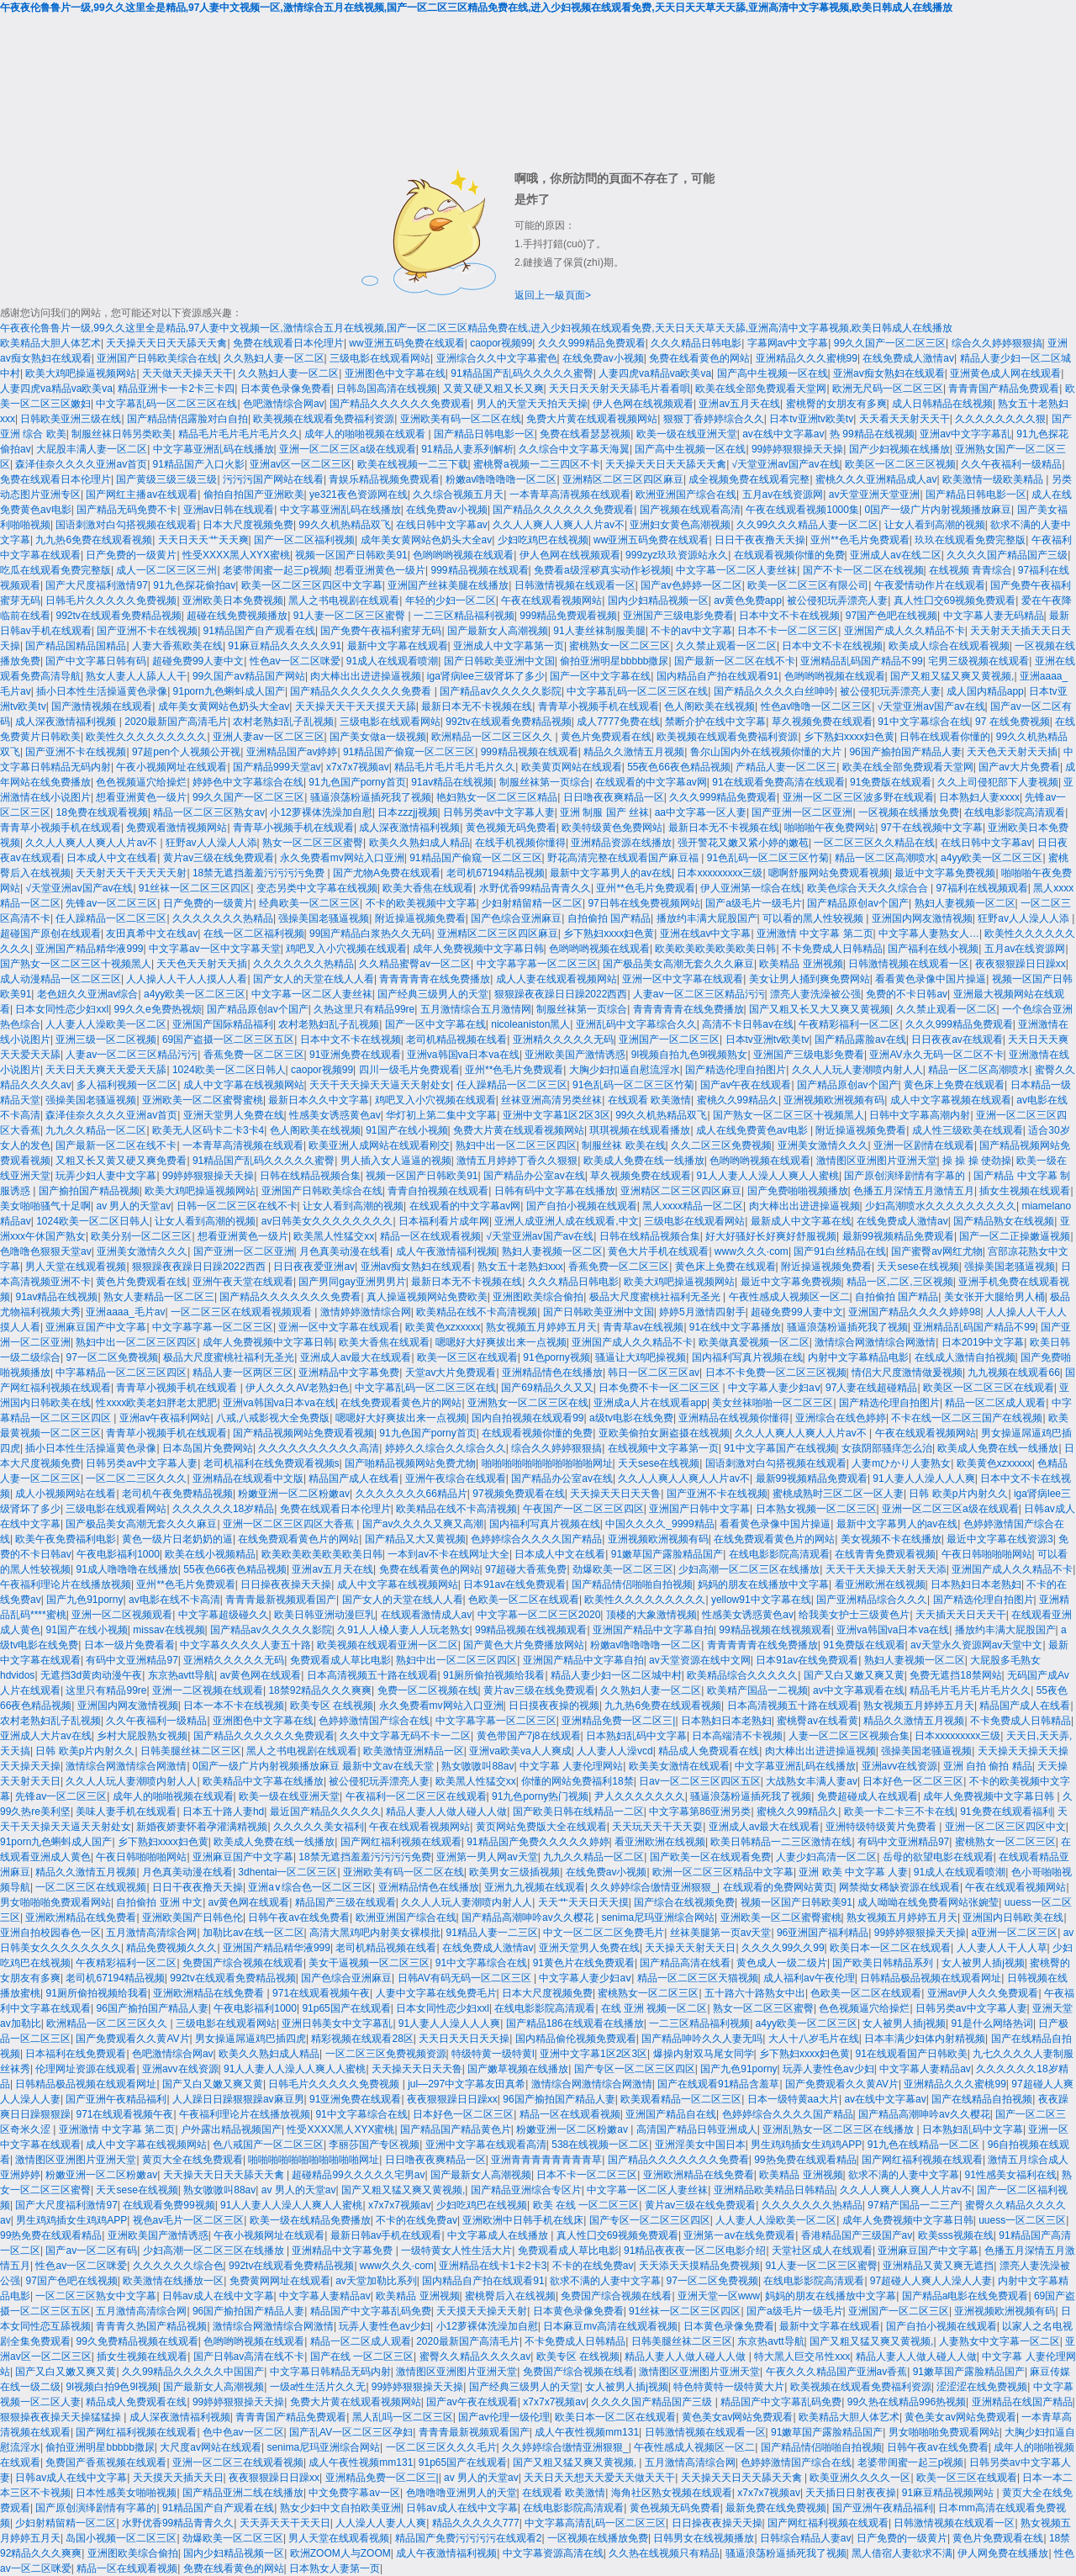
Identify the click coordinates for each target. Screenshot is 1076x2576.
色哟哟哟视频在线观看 (463, 555)
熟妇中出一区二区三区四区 (516, 1145)
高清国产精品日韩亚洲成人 (696, 2129)
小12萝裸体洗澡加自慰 (321, 812)
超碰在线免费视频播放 (237, 616)
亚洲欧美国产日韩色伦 (192, 1917)
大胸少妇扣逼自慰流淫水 (624, 1070)
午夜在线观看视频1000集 (802, 510)
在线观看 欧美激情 (649, 1100)
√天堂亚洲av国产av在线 (786, 464)
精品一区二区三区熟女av (209, 812)
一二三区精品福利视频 (464, 616)
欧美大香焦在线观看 (427, 888)
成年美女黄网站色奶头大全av (427, 540)
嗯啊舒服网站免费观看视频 (828, 873)
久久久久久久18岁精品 (223, 1509)
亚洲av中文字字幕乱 (965, 434)
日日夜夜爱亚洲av (314, 1266)
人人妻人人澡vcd (615, 1751)
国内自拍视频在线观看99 (527, 1418)
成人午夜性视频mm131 (587, 2432)
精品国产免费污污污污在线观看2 (468, 2538)
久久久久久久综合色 (178, 2266)
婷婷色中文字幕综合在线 (248, 782)
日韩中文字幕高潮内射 (919, 1115)
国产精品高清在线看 (685, 1963)
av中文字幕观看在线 (859, 1690)
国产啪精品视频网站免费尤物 (410, 1463)
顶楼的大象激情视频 (651, 1615)
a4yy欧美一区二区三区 (991, 858)
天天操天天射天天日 (690, 1948)
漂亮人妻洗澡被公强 (815, 994)
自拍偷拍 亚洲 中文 (159, 1902)
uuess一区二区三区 (1022, 2220)
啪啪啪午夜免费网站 (829, 827)
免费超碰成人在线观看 (867, 1796)
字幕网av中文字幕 (788, 343)
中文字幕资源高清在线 (553, 2553)
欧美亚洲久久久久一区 (860, 2477)
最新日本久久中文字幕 (318, 1100)
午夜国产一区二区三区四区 (583, 1509)
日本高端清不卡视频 (737, 1736)
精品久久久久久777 (476, 2523)
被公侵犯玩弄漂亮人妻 (837, 600)
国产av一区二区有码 (91, 2250)
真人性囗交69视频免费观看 (954, 600)
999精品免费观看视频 (568, 616)
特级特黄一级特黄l (493, 2054)
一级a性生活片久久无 (318, 2387)
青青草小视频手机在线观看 (598, 706)
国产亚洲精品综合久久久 (871, 1599)
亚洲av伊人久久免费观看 (983, 1993)
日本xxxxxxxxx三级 (719, 873)
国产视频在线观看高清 (690, 510)
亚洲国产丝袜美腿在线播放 (448, 585)
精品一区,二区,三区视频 (900, 1282)
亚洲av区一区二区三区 (300, 464)
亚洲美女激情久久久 (823, 1145)
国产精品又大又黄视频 (415, 1539)
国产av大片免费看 (1019, 767)
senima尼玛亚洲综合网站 (658, 1917)
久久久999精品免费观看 (592, 343)
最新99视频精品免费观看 (898, 1236)
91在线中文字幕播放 (735, 1327)
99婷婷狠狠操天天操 (797, 449)
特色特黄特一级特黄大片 (728, 2387)
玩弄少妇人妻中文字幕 (105, 1176)
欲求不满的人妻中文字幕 (903, 2175)
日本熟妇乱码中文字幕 (636, 1736)
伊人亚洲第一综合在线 (750, 888)
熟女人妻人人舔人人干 (136, 676)
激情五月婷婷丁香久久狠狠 (517, 1160)
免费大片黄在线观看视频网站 (591, 419)
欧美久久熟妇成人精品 (419, 843)
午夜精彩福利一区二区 (849, 1024)
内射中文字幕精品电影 (858, 1357)
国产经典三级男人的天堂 (432, 994)
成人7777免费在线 (618, 721)
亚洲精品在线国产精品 (1022, 2402)
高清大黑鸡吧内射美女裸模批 (374, 1933)
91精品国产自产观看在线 (259, 631)
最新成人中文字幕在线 (801, 1221)
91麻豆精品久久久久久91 (284, 646)
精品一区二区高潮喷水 (885, 858)
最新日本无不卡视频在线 (476, 706)
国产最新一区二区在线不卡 (734, 661)
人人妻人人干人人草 (1002, 1948)
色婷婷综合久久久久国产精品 (536, 1539)
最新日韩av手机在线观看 (386, 2235)
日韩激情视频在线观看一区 (575, 585)
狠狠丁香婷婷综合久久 (713, 419)
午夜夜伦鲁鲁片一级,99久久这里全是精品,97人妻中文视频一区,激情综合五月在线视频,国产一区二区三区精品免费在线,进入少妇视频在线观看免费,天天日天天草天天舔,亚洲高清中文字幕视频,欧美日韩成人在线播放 (476, 7)
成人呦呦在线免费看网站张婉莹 (928, 1902)
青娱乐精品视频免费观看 (384, 479)
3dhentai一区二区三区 (287, 1872)
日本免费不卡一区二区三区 (660, 1388)
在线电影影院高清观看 (1014, 812)
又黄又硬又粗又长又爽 (493, 388)
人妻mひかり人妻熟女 (901, 1463)
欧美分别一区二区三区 (141, 1236)
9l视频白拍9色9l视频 (111, 2387)
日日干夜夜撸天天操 (760, 540)
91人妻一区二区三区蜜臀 (351, 616)
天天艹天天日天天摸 (583, 1902)
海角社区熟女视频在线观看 (671, 2493)
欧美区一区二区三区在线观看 (988, 1388)
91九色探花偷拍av (194, 585)
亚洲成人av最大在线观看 (356, 1357)
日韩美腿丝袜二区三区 (190, 1751)
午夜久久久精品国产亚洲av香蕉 (837, 2372)
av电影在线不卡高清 (174, 1599)
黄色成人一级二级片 (781, 1963)
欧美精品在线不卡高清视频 (476, 1312)
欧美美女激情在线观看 (679, 1766)
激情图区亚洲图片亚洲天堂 (876, 1160)
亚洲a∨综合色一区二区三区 (310, 1887)
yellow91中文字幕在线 (761, 1599)
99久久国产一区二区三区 (890, 343)
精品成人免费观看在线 (708, 1751)
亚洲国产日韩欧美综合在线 (157, 358)
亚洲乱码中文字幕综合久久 (636, 1024)
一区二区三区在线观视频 (90, 1887)
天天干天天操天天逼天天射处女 (380, 1085)
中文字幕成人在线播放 (499, 2235)
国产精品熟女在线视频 (1003, 1221)
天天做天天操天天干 (187, 373)
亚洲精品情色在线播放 (552, 1372)
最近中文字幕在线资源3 (1000, 1539)
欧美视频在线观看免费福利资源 (323, 419)
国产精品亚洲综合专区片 (526, 2190)
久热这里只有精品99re (364, 1009)
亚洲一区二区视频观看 (121, 1615)
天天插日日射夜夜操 (850, 2493)
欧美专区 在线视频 (331, 1705)
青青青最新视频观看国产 (280, 1599)
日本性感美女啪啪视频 (126, 2493)
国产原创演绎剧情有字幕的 (906, 1176)
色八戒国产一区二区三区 (268, 2144)
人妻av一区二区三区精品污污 (699, 994)
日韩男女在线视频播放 (703, 2538)
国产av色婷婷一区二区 (691, 585)
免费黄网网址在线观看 (279, 2281)
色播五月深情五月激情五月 (913, 1191)
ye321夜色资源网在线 (358, 494)
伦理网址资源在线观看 (85, 2069)
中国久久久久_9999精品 (659, 1524)
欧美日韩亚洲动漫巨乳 (324, 1615)
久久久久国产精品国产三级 (1007, 555)
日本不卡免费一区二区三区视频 (776, 1372)
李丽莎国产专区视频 (374, 2144)
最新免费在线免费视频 (775, 2508)
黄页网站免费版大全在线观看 (541, 1827)
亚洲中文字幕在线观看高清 (485, 2144)
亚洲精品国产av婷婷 (292, 752)
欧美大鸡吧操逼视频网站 (80, 373)
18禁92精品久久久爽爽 (320, 1690)
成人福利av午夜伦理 (809, 1978)
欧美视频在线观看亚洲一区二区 (387, 1645)
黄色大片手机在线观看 (658, 1251)
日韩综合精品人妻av (806, 2538)
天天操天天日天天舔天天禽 (166, 343)
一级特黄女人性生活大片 (456, 2250)
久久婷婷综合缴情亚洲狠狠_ (653, 1887)
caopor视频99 (501, 343)
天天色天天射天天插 (1012, 752)
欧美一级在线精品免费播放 (310, 2220)
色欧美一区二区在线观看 (523, 1599)
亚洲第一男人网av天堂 (487, 1857)
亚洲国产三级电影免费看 (678, 616)
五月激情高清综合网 (151, 1933)
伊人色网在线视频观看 (643, 404)
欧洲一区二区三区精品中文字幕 (723, 1872)
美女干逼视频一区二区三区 (369, 1963)
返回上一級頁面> (552, 295)
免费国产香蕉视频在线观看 (105, 2462)
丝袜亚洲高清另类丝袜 (551, 1100)
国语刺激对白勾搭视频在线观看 (126, 525)
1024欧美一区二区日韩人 (229, 1070)
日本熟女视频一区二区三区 (816, 1509)
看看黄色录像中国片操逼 (930, 979)
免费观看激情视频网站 (176, 827)
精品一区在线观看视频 (430, 1236)
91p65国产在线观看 (346, 2008)
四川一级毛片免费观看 (409, 1070)
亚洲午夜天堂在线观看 (243, 1282)
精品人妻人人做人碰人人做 (446, 1811)
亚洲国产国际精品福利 (222, 1024)
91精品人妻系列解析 (467, 449)
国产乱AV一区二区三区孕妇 (351, 2432)
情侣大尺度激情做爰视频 (907, 1372)
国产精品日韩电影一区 (484, 434)
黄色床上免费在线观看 (954, 1085)
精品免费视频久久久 (171, 1948)
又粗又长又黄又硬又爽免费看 (121, 1160)
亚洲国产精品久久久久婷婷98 (914, 1312)
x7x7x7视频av (357, 767)
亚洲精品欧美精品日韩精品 (774, 2190)
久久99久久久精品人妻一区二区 (807, 525)
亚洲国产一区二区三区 (669, 1039)
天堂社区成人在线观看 (822, 2250)
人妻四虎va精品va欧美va (655, 373)
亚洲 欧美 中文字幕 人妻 (853, 1872)
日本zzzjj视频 (407, 812)
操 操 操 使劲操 (976, 1160)
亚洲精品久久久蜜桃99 (806, 358)
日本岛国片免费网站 (207, 1448)
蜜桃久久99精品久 (737, 1100)
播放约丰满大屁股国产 (707, 918)
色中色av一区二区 (243, 2432)
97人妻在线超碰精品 (871, 1388)
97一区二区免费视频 (111, 1357)
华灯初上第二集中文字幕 (441, 1115)
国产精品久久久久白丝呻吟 (774, 691)
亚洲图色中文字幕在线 (395, 373)
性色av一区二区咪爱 (295, 661)
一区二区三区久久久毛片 (441, 2447)
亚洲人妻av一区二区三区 (268, 737)
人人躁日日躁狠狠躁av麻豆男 (238, 2099)
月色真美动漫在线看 (344, 1251)
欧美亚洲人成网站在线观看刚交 (379, 1145)
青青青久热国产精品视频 (151, 2326)
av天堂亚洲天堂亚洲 (874, 494)
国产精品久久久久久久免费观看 (400, 404)
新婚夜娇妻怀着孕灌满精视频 (201, 1827)
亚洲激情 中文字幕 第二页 (815, 933)
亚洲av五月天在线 (739, 404)
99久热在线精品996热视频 (906, 2402)
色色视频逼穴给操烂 (141, 782)
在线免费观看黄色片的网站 (401, 1403)
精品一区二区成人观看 (995, 1403)
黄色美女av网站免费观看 (738, 2417)
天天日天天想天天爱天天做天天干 (599, 2477)
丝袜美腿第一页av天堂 (721, 1933)
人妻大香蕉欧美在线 (177, 646)
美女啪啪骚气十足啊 (45, 1206)
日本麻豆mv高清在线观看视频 (610, 2326)
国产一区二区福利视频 (304, 540)
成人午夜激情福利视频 (446, 1251)
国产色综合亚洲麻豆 (516, 918)
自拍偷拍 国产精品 (609, 918)
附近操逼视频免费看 (420, 918)
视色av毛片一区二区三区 (189, 2220)
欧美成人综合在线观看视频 (949, 646)
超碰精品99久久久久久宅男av (358, 2175)
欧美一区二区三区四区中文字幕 (311, 585)
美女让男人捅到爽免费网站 (809, 979)
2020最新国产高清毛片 (176, 721)
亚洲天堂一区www (719, 2296)
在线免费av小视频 (603, 358)
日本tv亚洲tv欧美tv (811, 419)
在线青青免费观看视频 (885, 1554)
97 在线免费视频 (1012, 721)
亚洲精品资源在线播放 (621, 843)
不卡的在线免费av (416, 2220)
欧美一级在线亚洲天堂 (686, 434)
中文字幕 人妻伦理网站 (571, 1766)
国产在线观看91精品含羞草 (718, 2084)
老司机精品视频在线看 (456, 1039)
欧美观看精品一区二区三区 (680, 2099)
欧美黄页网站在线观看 (571, 767)
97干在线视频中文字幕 (932, 827)
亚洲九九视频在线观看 (534, 1887)
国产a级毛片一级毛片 (753, 903)
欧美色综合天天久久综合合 (869, 888)
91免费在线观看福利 (1006, 1811)
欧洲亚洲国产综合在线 (686, 494)
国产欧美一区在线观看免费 (710, 1857)
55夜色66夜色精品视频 (679, 767)
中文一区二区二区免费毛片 (603, 1933)
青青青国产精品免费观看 (1003, 388)
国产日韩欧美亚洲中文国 (499, 661)
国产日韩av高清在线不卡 (249, 2356)
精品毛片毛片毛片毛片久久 (238, 434)
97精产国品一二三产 (913, 2205)
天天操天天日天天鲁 (615, 1494)
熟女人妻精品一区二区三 (158, 1297)
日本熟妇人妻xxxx (979, 797)
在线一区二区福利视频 (253, 933)
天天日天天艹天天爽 (203, 540)
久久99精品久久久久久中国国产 (193, 2372)
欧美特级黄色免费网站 (612, 827)
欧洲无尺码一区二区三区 (887, 388)
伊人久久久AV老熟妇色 (297, 1388)
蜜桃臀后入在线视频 (510, 2296)
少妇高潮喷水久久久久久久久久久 (940, 1206)
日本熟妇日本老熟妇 (976, 1584)
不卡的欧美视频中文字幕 (421, 903)
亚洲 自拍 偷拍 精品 (987, 1766)
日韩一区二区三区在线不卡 (237, 1206)
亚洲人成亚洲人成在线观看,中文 (566, 1221)
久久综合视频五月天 (458, 494)
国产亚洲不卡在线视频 (147, 631)
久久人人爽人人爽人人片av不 (559, 525)
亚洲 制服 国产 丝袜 (604, 812)
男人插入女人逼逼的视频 (395, 1160)
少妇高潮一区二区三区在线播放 (749, 1569)
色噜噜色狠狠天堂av (46, 1251)
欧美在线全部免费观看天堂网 (760, 388)
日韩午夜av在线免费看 (299, 1917)
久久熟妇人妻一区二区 (274, 358)
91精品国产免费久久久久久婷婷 (538, 1842)
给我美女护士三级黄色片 (854, 1615)
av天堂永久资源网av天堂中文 (976, 1645)
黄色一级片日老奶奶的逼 (177, 1539)
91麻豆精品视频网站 (949, 2493)
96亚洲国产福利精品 (822, 1933)
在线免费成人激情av (908, 358)
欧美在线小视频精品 (210, 1554)
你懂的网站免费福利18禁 (577, 1781)
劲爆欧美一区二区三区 (622, 1569)
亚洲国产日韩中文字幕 (699, 1509)
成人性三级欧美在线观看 (967, 1130)
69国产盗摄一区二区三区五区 (228, 1039)
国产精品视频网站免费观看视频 (303, 1433)
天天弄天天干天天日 (285, 2523)
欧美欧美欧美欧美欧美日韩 (715, 949)
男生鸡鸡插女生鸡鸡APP (806, 2144)
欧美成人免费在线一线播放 (643, 1160)
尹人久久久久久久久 (639, 1796)
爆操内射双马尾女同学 (703, 2054)
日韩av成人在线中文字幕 (218, 2296)
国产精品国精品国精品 (75, 646)
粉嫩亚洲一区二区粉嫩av (294, 1494)
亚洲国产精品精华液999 (89, 949)
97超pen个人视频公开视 (186, 752)
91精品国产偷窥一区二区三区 (409, 752)
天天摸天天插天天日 (178, 2477)
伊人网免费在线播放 (1002, 2553)
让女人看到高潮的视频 (934, 525)
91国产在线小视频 (406, 1130)
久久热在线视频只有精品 (664, 2553)
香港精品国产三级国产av (857, 2235)
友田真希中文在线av (152, 933)
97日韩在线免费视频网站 (643, 903)
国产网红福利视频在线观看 (401, 1842)
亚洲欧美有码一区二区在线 (460, 419)
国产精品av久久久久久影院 (501, 691)
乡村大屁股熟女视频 (142, 1736)
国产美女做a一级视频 (378, 737)
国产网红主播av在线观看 (142, 494)
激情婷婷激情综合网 (365, 1312)
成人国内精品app (985, 691)
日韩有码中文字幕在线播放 (554, 1191)
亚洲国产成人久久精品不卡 (904, 631)
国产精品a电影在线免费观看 (965, 2296)
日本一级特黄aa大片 (793, 2099)
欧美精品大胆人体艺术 (50, 343)
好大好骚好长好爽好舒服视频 (770, 1236)
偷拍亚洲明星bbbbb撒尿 (614, 661)
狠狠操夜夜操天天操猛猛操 (62, 2417)
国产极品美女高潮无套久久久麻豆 (678, 964)
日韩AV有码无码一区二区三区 (466, 1978)
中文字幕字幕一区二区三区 (537, 964)
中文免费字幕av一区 (354, 2493)
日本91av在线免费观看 (514, 1584)
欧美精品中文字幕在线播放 (263, 1781)
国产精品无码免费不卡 (126, 510)
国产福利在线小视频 (933, 949)
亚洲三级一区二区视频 (105, 1039)
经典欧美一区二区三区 (309, 903)
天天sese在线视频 (917, 1266)
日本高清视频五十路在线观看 (372, 1675)
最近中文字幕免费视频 (944, 873)
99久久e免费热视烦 (158, 1009)
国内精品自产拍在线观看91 (717, 676)
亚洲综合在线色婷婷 (840, 1418)
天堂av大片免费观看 (451, 1372)
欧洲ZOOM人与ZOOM (340, 2553)
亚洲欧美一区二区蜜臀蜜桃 (202, 1100)
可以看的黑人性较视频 (814, 918)
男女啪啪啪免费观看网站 (55, 1902)
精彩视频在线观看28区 (362, 2038)
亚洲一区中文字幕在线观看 (682, 979)
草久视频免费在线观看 (822, 721)
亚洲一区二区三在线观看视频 (237, 2462)
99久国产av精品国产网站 (249, 676)
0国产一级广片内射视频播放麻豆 (937, 510)
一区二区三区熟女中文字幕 (95, 2296)
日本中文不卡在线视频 (789, 616)
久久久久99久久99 (783, 1948)
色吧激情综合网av (283, 404)
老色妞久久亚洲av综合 (88, 994)
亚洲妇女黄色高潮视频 (680, 525)
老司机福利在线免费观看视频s (271, 1463)
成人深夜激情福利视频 (67, 721)
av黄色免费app (748, 600)
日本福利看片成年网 (443, 1221)
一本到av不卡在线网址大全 (448, 1554)
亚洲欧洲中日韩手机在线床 (522, 2220)
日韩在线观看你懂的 (944, 737)
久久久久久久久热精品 (222, 918)
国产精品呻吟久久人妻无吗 (701, 2038)
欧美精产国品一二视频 (757, 1690)
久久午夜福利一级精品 (1011, 464)
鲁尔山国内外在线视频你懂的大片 (767, 752)
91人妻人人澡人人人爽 (923, 1478)
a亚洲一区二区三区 (1015, 1933)
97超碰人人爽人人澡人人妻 (931, 2281)
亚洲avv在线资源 (900, 1766)
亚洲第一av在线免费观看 (739, 2235)
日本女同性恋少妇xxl (61, 1009)
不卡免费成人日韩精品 (832, 949)
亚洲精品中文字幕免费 (348, 1372)
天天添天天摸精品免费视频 (699, 2266)
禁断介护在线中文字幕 (715, 721)
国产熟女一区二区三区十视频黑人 (75, 964)
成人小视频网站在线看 (65, 1494)
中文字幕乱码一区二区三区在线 (166, 404)
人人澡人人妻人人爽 (380, 2523)
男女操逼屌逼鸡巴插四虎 (250, 2038)
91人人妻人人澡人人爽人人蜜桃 (768, 1176)
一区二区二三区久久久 (136, 1478)
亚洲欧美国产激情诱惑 (575, 1055)
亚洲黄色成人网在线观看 (1005, 373)
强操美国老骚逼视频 (323, 918)
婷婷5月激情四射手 (702, 1312)
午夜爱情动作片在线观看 (929, 585)
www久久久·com (752, 1251)
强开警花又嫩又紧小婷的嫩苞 (743, 843)
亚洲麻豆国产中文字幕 (95, 1327)
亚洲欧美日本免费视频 (232, 600)
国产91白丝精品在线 (839, 1251)
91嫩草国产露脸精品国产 (667, 1554)
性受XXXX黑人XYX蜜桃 (236, 555)
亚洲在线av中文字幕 (706, 933)
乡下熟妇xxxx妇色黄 (849, 737)
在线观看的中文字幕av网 (651, 782)
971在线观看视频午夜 (321, 1993)
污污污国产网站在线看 (273, 479)
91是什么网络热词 (992, 2023)
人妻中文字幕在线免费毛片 (436, 1993)
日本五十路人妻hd (223, 1811)
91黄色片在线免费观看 (584, 1963)
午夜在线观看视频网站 (551, 600)
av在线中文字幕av (783, 434)
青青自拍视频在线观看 (438, 1191)
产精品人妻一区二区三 (786, 767)
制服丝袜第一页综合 (544, 782)
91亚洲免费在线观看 (355, 1055)
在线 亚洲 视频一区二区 (654, 2008)
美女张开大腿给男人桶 (994, 1297)
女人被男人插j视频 (983, 1963)
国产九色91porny (84, 1599)
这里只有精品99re (106, 1690)
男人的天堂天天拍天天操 (532, 404)
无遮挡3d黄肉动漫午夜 (91, 1675)
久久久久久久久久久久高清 (318, 1448)
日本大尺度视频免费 (248, 525)
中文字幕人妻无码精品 (993, 616)
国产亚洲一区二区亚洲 (802, 812)
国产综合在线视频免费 (684, 1902)
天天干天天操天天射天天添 (886, 1569)
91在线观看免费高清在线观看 (778, 782)
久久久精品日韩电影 (696, 343)
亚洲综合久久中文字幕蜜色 (496, 358)
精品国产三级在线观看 (345, 1902)
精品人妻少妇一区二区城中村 (616, 1675)
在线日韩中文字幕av (442, 525)
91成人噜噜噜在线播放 (126, 1569)
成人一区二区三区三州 (166, 570)
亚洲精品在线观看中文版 (248, 1478)
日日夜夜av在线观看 (957, 1039)
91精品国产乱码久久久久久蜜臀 (522, 373)
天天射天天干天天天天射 (131, 873)
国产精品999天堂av (277, 767)
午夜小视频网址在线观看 (171, 767)
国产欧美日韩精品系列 (884, 1963)
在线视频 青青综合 (970, 570)
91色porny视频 (556, 1357)
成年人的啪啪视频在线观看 (366, 434)
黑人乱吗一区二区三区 (402, 2417)
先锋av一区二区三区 (111, 903)
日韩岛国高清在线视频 (386, 388)
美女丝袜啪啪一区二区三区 (772, 1403)
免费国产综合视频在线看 (616, 2296)
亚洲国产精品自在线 (670, 2114)
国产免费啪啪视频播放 (797, 1191)
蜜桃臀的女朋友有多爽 (836, 404)
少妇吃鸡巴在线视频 (543, 540)
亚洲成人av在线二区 (896, 555)
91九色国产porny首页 (357, 782)
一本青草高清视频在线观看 (569, 494)
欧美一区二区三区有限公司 (807, 585)
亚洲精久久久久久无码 (563, 1039)
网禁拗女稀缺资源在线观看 (899, 1887)
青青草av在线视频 (643, 1327)
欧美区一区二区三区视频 (900, 464)
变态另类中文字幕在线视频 (316, 888)
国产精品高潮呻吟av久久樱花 (529, 1917)
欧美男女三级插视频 (514, 1872)
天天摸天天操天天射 (481, 2311)
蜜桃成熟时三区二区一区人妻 (838, 1494)
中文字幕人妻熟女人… (928, 933)
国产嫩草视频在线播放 (517, 2069)
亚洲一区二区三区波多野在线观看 (858, 797)
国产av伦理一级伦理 (504, 2417)
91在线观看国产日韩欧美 (911, 2054)
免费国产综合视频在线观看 (242, 1963)
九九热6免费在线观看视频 (93, 540)
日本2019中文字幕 (983, 1342)
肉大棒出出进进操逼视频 (365, 676)
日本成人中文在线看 (111, 858)
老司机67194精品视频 (495, 873)
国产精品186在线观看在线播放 (575, 2023)
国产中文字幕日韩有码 (95, 661)
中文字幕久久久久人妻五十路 (245, 1645)
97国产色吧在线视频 (891, 616)
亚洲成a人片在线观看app (650, 1403)
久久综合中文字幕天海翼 (574, 449)
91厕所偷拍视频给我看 (494, 1675)
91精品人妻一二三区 (492, 1933)
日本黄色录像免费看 (285, 388)
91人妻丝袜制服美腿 (599, 631)
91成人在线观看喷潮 (392, 661)
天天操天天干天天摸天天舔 (355, 706)
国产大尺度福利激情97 (96, 585)
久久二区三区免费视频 (721, 1145)
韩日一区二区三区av (653, 1372)
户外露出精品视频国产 (231, 2129)
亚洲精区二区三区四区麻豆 (622, 479)
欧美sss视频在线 (956, 2235)
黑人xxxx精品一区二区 (692, 1206)
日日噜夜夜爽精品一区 (613, 797)
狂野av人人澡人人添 (211, 843)
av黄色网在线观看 (260, 1675)
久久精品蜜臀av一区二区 (415, 964)
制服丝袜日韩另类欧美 (121, 434)
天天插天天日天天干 (960, 1615)
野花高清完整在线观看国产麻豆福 (624, 858)
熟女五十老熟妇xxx (520, 1266)
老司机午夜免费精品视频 (177, 1494)
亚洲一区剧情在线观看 (923, 1145)
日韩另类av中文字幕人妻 (499, 812)
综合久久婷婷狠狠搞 (997, 343)
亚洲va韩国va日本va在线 (463, 1055)
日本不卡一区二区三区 (787, 631)
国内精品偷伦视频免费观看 (575, 2038)
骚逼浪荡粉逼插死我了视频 (370, 797)
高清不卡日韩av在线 (748, 1024)
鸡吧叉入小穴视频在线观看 (346, 949)
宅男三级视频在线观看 (978, 661)
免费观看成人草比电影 (340, 1660)
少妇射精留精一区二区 (532, 903)
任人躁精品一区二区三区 (110, 918)
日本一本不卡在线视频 (233, 1705)
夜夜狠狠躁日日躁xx (1020, 964)
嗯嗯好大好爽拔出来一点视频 (501, 1342)
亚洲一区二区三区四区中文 (1005, 1827)
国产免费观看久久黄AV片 (132, 2038)
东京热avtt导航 (181, 1675)
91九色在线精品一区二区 (925, 2144)
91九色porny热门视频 (540, 1796)
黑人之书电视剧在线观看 (343, 600)
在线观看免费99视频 (168, 2205)
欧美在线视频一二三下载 (412, 464)
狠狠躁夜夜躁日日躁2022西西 (561, 994)
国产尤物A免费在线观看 (386, 873)
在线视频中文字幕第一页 (663, 1448)
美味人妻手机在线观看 (126, 1811)
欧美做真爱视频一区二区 (754, 1342)
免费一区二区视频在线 (427, 1690)
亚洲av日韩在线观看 (229, 510)
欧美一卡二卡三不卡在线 (899, 1811)
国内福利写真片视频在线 (747, 1357)
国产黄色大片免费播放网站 (523, 1645)
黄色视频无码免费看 (511, 827)
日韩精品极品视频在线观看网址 (930, 1978)
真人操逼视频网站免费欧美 (427, 1297)
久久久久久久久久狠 (1000, 419)
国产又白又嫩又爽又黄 (854, 1675)
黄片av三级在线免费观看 (219, 858)
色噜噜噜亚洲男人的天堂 (461, 2493)
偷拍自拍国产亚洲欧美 (253, 494)
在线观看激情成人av (426, 1615)
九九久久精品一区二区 (95, 1130)
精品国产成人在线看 (354, 1478)
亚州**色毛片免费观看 (859, 540)
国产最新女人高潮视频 (497, 631)
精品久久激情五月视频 (633, 752)
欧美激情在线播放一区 (173, 2281)
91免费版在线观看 (890, 782)
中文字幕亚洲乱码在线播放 (213, 449)
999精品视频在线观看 (480, 570)
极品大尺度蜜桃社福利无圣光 (656, 1297)
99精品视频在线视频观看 (531, 1630)
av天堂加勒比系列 (376, 2281)
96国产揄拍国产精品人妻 (905, 752)
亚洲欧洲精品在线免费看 (80, 1917)
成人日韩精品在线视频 (942, 404)
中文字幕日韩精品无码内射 (330, 2372)
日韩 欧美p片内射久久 (958, 1494)
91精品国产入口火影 (199, 464)
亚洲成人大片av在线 (46, 1736)
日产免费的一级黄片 (131, 555)
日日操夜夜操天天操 (285, 1584)
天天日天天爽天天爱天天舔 (105, 1070)
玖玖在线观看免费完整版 (970, 540)
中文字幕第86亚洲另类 (700, 1811)
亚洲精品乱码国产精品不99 (861, 661)
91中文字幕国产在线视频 (780, 1448)
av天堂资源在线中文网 (700, 1660)
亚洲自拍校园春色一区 (50, 1933)
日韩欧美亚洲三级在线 (70, 419)
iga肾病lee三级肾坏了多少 (486, 676)
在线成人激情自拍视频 (965, 1357)
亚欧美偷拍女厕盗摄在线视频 (664, 1433)
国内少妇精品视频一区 (658, 600)
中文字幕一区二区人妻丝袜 (736, 570)
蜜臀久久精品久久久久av (475, 2356)
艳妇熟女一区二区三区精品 (496, 797)
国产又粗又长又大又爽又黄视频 (819, 1009)
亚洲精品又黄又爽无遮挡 (938, 2266)
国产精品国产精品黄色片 (455, 2129)
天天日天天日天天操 (464, 2038)
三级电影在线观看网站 (380, 358)
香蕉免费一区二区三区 (253, 1055)
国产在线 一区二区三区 (362, 2356)
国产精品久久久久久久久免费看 (362, 691)
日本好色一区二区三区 (912, 1781)
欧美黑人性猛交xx (333, 1236)
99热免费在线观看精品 (805, 2160)
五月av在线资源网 (783, 494)
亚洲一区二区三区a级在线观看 (347, 449)
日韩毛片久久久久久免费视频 (111, 600)
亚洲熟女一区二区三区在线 (527, 1403)
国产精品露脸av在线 (860, 1039)
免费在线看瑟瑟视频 (585, 434)
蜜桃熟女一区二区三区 (619, 646)
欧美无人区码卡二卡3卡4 (208, 1130)
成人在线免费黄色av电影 (753, 1130)
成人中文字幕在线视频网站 (243, 1085)
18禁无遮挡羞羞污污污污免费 (260, 873)
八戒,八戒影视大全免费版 (273, 1418)
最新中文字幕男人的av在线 (611, 873)
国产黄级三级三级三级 (166, 479)
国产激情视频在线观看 (101, 706)
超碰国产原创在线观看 (50, 933)
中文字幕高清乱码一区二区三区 (595, 2523)
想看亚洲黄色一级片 (380, 570)
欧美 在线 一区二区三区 (586, 2205)
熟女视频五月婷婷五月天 (541, 1327)
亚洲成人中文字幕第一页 (508, 646)
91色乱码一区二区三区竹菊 (768, 858)
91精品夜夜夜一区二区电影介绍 (695, 2250)
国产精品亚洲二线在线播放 (242, 2493)
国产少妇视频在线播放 (899, 449)
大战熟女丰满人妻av (811, 1781)
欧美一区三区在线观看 (467, 1357)
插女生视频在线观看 (1024, 1191)
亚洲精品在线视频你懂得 (733, 1418)
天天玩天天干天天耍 (657, 1827)
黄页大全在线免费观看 (192, 2160)
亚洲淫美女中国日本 (700, 2144)
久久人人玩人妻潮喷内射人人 (857, 1070)
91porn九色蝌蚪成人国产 (229, 691)
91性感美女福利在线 (1010, 2175)
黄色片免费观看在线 (606, 737)
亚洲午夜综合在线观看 (455, 1478)
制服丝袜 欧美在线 (623, 1145)
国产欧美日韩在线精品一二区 (578, 1811)
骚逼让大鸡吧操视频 (640, 1357)
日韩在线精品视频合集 (310, 1176)
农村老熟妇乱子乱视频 (283, 721)
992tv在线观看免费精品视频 (118, 616)
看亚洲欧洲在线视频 (880, 1584)
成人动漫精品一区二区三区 (60, 979)
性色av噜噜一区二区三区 (817, 706)
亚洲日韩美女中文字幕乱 (337, 2023)
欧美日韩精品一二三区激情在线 (781, 1842)
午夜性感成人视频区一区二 (789, 1297)
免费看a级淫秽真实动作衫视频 (602, 570)
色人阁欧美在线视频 (709, 706)
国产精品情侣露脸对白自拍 (187, 419)
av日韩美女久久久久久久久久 (327, 1221)
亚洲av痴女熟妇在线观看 (889, 373)
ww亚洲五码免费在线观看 (406, 343)
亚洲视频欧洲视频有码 (833, 1100)
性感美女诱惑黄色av (335, 1115)
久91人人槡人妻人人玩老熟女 (403, 1630)
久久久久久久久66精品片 (411, 1494)
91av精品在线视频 (452, 782)
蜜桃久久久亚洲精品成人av (876, 479)
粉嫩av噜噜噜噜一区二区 (501, 479)
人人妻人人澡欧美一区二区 (105, 1024)
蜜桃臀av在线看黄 (817, 1721)
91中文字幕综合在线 (923, 721)
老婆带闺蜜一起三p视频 (276, 570)
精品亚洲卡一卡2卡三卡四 (176, 388)
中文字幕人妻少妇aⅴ (774, 1388)
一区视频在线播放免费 (908, 812)
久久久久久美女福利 (318, 1827)
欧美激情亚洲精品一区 (413, 1751)
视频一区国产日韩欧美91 (351, 555)
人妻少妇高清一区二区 (826, 1857)
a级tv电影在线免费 (631, 1418)
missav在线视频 (168, 1630)
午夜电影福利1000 (118, 1554)
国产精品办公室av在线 (534, 1176)
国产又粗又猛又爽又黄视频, (952, 676)
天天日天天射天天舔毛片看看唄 (619, 388)
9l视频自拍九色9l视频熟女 (689, 1055)
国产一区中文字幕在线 (600, 676)
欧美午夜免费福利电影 (65, 1539)
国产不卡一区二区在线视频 (863, 570)
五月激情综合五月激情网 (475, 1009)
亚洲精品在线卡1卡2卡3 (492, 2266)
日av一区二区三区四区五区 (700, 1781)
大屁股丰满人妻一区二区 (91, 449)
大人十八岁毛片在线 (813, 2038)
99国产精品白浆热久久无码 (370, 933)
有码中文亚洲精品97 (131, 1660)
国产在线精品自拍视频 (981, 2099)
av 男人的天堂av (133, 1206)
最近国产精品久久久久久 (325, 1811)
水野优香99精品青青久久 (535, 888)
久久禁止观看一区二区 (726, 646)
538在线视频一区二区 (600, 2144)
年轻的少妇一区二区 (450, 600)
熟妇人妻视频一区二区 (965, 903)
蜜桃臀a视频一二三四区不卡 (536, 464)
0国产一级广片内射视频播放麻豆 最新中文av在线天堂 (314, 1766)
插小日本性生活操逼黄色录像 (101, 691)
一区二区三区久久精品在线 (874, 843)
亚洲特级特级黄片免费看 (882, 1827)
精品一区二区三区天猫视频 (697, 1978)
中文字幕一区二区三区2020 (539, 1615)
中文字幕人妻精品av (925, 2069)
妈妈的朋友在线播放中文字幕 (763, 1584)
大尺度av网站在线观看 (210, 2447)
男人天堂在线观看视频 (75, 1266)
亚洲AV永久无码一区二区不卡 (936, 1055)
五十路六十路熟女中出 (754, 1993)
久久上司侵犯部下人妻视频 (997, 782)
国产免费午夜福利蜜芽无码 (380, 631)
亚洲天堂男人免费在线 (233, 1115)
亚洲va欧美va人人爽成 (520, 1751)
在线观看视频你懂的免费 (789, 555)
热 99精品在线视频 (872, 434)
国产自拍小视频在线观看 (581, 1206)
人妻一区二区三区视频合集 (849, 1736)
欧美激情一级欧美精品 (994, 479)
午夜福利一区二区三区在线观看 (416, 1796)
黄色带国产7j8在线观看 (529, 1736)
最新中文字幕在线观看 (397, 646)
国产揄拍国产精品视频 (89, 1191)
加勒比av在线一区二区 (253, 1933)
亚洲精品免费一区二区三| (618, 1721)
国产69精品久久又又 (547, 1388)
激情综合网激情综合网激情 (875, 1342)
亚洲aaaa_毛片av (125, 1312)
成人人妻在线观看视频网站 (556, 979)
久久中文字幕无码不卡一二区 (405, 1736)
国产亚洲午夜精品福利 (116, 2099)
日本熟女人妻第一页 (334, 2568)
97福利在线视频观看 (981, 888)
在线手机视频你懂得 (520, 843)
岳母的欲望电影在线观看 (938, 1857)
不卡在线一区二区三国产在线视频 (966, 1418)
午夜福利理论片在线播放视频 (65, 1584)
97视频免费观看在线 (518, 1494)
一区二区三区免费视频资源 (385, 2054)
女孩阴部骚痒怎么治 (886, 1448)
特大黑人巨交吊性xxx (802, 2356)
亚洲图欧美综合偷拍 (538, 1297)
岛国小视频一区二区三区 (121, 2538)
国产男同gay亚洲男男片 (351, 1282)
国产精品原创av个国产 (858, 903)
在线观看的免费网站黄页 (778, 1887)
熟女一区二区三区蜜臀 (312, 843)
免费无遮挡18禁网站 (955, 1675)
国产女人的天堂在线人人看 (313, 979)
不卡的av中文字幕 (691, 631)
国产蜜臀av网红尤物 (937, 1251)
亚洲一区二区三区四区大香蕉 (289, 1524)
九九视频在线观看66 (1013, 1372)
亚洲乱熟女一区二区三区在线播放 (839, 2129)
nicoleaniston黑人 (530, 1024)
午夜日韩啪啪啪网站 (987, 1554)
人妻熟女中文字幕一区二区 (999, 2341)
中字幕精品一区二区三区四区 (121, 1372)
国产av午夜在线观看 (746, 1085)
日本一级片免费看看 (129, 1645)
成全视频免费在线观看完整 (749, 479)
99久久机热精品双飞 (344, 525)
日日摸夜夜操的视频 (554, 1705)
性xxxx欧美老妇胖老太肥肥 (156, 1403)
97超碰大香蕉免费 (526, 1569)
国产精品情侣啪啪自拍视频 (632, 1584)
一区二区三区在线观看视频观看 (242, 1312)
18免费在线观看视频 (101, 812)
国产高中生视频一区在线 (772, 373)
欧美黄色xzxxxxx (443, 1327)
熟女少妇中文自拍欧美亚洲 (340, 2508)
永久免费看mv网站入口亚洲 (342, 858)
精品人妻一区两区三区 (243, 1372)
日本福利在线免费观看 (75, 2054)
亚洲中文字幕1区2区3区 (556, 1115)
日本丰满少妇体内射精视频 (924, 2038)
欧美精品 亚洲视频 (800, 964)
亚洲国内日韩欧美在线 (1013, 1917)
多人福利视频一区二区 (126, 1085)
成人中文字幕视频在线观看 (950, 1100)
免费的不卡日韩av (906, 994)
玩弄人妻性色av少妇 (828, 2069)
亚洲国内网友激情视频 (922, 918)
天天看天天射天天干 (904, 419)
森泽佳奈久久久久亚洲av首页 (81, 464)
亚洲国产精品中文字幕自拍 (653, 1630)
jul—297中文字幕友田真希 (466, 2084)
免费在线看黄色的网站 (699, 358)
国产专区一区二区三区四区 (634, 2069)
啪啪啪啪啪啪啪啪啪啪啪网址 (547, 1463)
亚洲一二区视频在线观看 (207, 1690)
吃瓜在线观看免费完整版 (55, 570)
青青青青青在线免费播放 (434, 979)
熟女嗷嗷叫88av (477, 1766)
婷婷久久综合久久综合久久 (445, 1448)
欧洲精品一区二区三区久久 (493, 737)
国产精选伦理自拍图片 (735, 1070)
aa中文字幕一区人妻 (700, 812)
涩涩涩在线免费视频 (981, 2387)
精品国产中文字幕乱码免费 (370, 2311)
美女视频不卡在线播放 (891, 1539)
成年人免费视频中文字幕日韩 (478, 949)
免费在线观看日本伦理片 (288, 343)
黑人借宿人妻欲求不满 (902, 2553)
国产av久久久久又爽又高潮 (423, 1524)
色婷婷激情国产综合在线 (374, 1721)
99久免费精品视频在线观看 (137, 2341)
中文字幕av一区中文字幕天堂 (215, 949)
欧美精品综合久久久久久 (742, 1675)
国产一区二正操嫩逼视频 (1014, 1236)
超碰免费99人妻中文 (198, 661)
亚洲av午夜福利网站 (165, 1418)
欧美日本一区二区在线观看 (890, 1948)
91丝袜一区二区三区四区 (195, 888)
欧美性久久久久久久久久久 (146, 737)
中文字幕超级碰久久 (223, 1615)
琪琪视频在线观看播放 (639, 1130)
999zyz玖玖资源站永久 (676, 555)
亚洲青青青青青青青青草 (546, 2160)
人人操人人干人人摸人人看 (186, 979)
